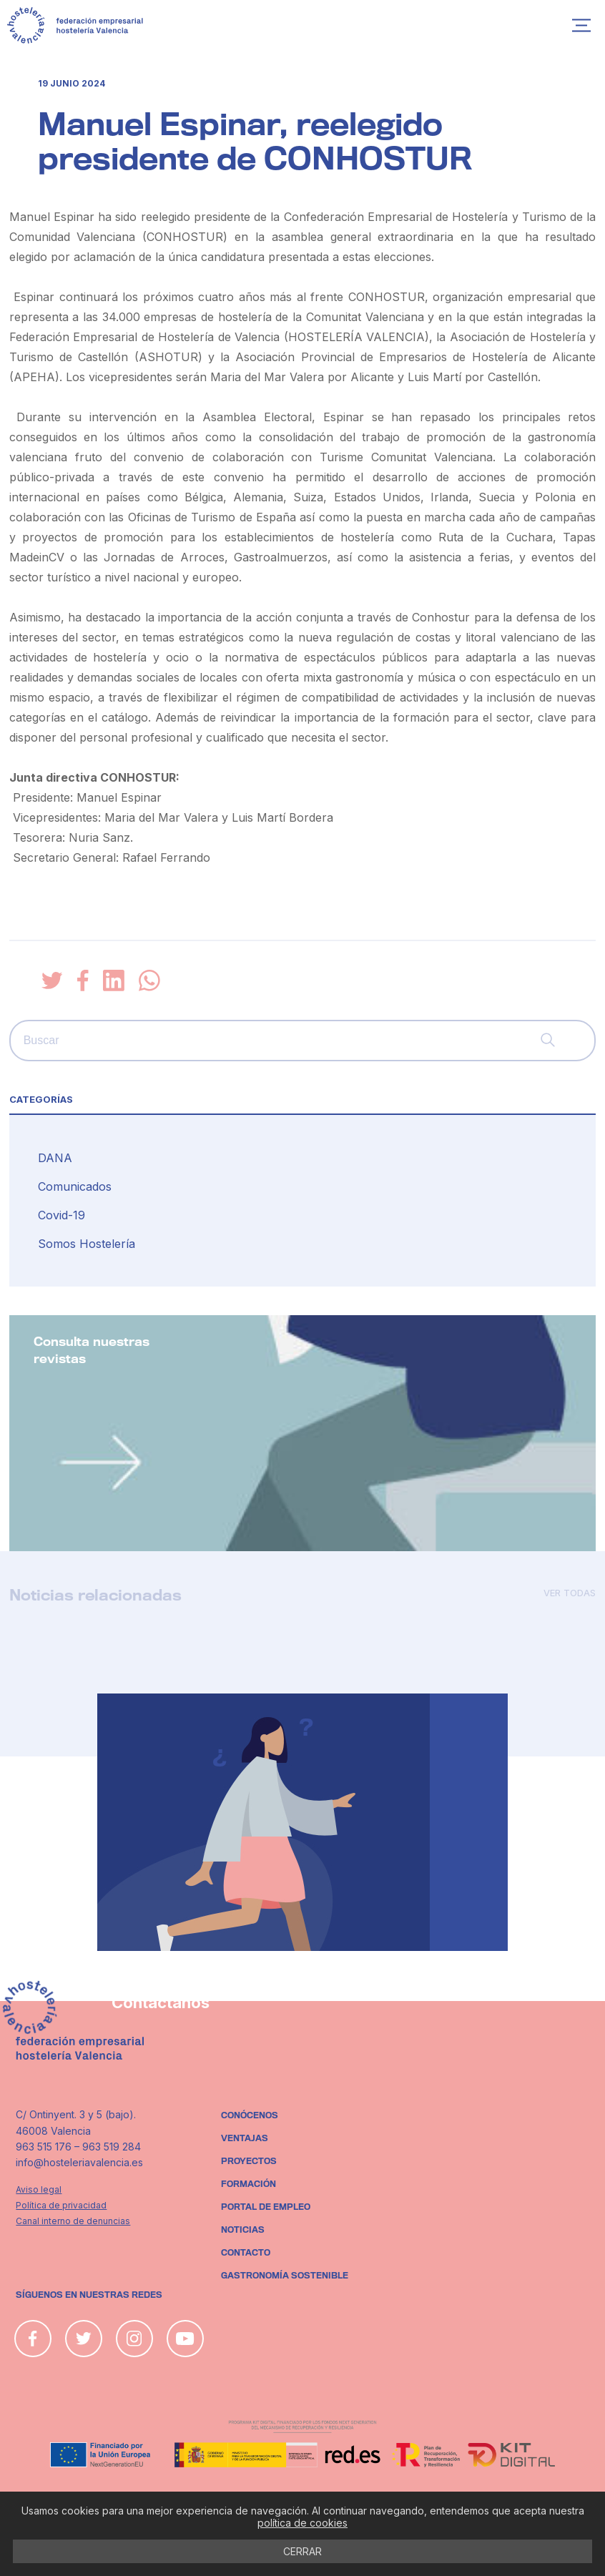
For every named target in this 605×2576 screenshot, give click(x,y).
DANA (55, 1158)
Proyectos (249, 2161)
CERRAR (302, 2551)
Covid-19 (61, 1215)
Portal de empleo (265, 2207)
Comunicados (75, 1186)
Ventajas (244, 2138)
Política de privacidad (61, 2205)
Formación (248, 2184)
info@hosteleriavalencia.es (79, 2162)
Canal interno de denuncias (73, 2221)
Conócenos (249, 2115)
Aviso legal (39, 2189)
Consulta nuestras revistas (91, 1350)
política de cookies (302, 2523)
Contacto (245, 2253)
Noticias (243, 2230)
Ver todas (569, 1592)
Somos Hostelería (86, 1244)
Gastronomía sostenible (284, 2276)
